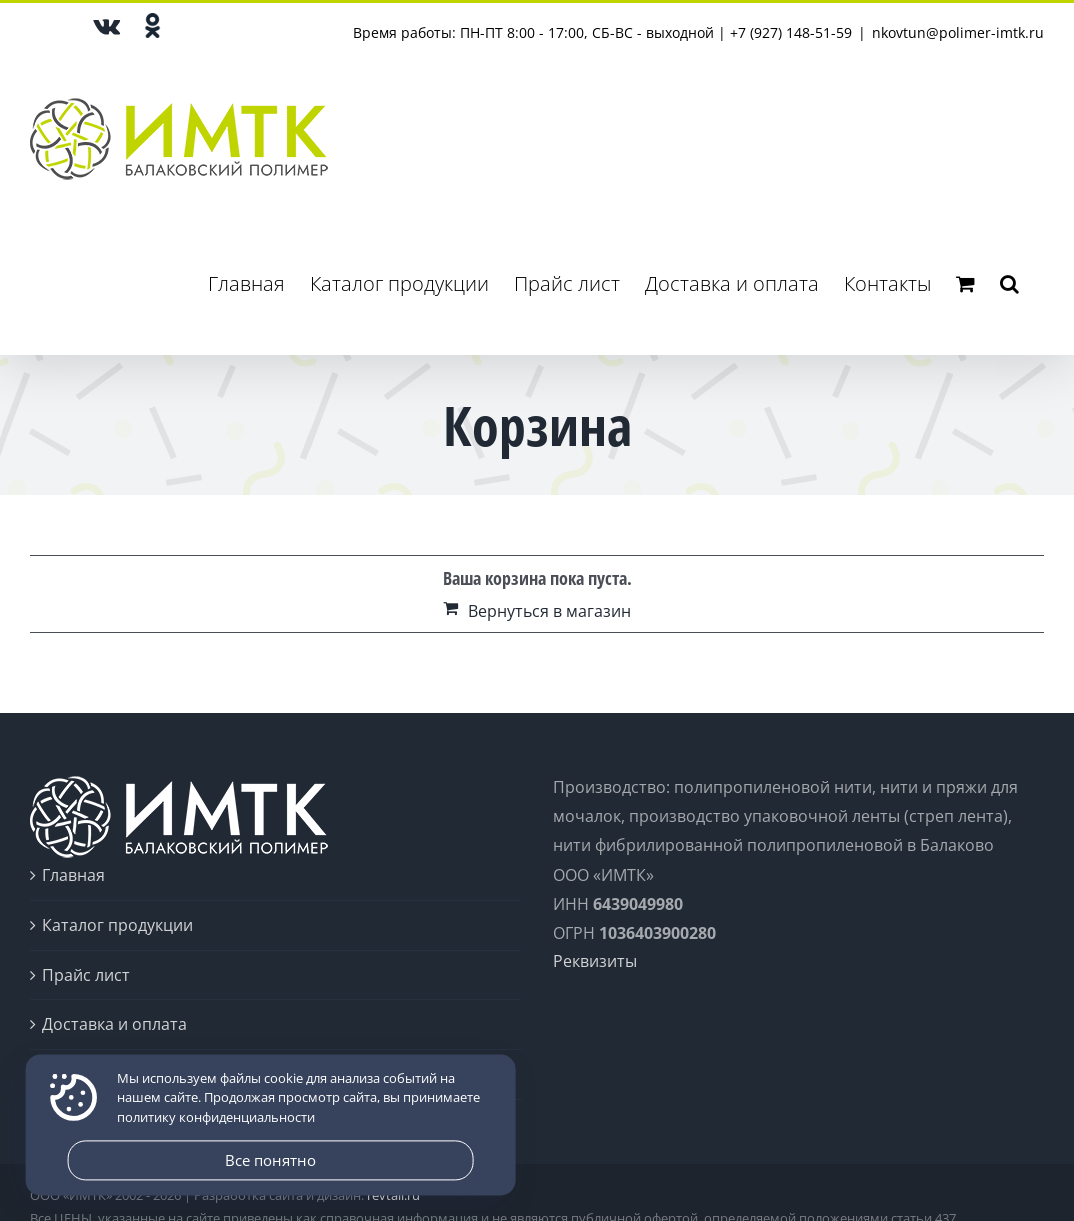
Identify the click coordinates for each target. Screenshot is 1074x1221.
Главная (73, 875)
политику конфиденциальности (216, 1117)
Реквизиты (595, 961)
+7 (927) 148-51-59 (791, 32)
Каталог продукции (117, 925)
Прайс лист (86, 975)
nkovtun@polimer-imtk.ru (958, 32)
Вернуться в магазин (549, 611)
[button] (1009, 284)
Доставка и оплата (114, 1024)
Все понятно (270, 1160)
